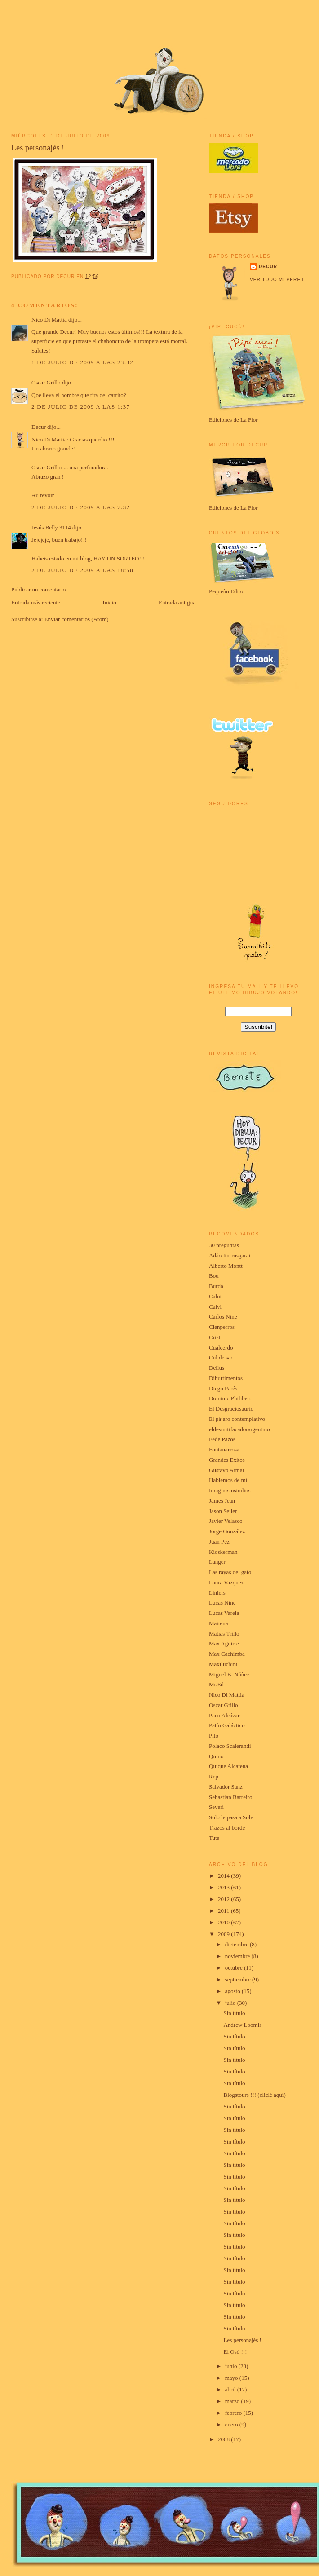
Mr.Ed (216, 1684)
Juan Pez (219, 1541)
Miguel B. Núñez (229, 1674)
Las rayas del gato (230, 1572)
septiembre (238, 1979)
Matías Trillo (224, 1633)
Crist (214, 1337)
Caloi (215, 1296)
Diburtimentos (226, 1378)
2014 (224, 1875)
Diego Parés (223, 1388)
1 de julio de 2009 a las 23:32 (82, 362)
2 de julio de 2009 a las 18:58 (82, 570)
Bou (214, 1275)
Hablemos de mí (228, 1480)
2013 (224, 1887)
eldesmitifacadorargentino (239, 1429)
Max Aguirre (224, 1643)
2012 (224, 1899)
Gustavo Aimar (226, 1470)
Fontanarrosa (224, 1449)
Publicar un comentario (38, 589)
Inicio (109, 602)
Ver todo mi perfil (277, 279)
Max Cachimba (227, 1653)
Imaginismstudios (229, 1490)
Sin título (234, 2013)
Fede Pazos (222, 1439)
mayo (232, 2377)
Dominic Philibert (230, 1398)
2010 (224, 1922)
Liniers (217, 1592)
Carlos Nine (223, 1316)
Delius (216, 1367)
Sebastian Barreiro (230, 1797)
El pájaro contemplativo (237, 1419)
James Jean (222, 1500)
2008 (224, 2439)
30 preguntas (224, 1245)
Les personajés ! (37, 147)
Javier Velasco (225, 1520)
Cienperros (222, 1326)
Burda (216, 1286)
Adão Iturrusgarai (229, 1255)
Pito (213, 1735)
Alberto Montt (226, 1265)
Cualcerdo (221, 1347)
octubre (234, 1967)
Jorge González (227, 1531)
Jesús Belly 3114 (51, 527)
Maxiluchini (223, 1664)
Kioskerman (223, 1551)
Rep (213, 1776)
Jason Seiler (223, 1511)
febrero (234, 2412)
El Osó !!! (235, 2351)
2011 (224, 1910)
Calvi (215, 1306)
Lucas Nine (222, 1602)
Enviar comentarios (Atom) (76, 619)
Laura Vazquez (226, 1582)
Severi (216, 1807)
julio (231, 2002)
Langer (217, 1561)
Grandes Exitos (227, 1459)
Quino (216, 1756)
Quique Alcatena (228, 1766)
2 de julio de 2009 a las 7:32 (80, 507)
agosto (233, 1991)
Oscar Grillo (46, 382)
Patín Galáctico (227, 1725)
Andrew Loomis (242, 2024)
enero (232, 2424)
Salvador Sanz (226, 1786)
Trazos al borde (227, 1827)
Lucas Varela (224, 1613)
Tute (214, 1838)
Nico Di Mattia (49, 319)
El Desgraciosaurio (231, 1408)
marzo (233, 2401)
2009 (224, 1934)
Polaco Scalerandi (230, 1745)
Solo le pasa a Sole (231, 1817)
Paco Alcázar (224, 1715)
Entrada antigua (177, 602)
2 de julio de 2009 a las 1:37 (80, 406)
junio (232, 2366)
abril (231, 2389)
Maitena (218, 1623)
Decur (38, 426)
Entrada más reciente (35, 602)
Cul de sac (221, 1357)
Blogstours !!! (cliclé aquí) (254, 2094)
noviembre (238, 1956)
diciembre (237, 1944)
